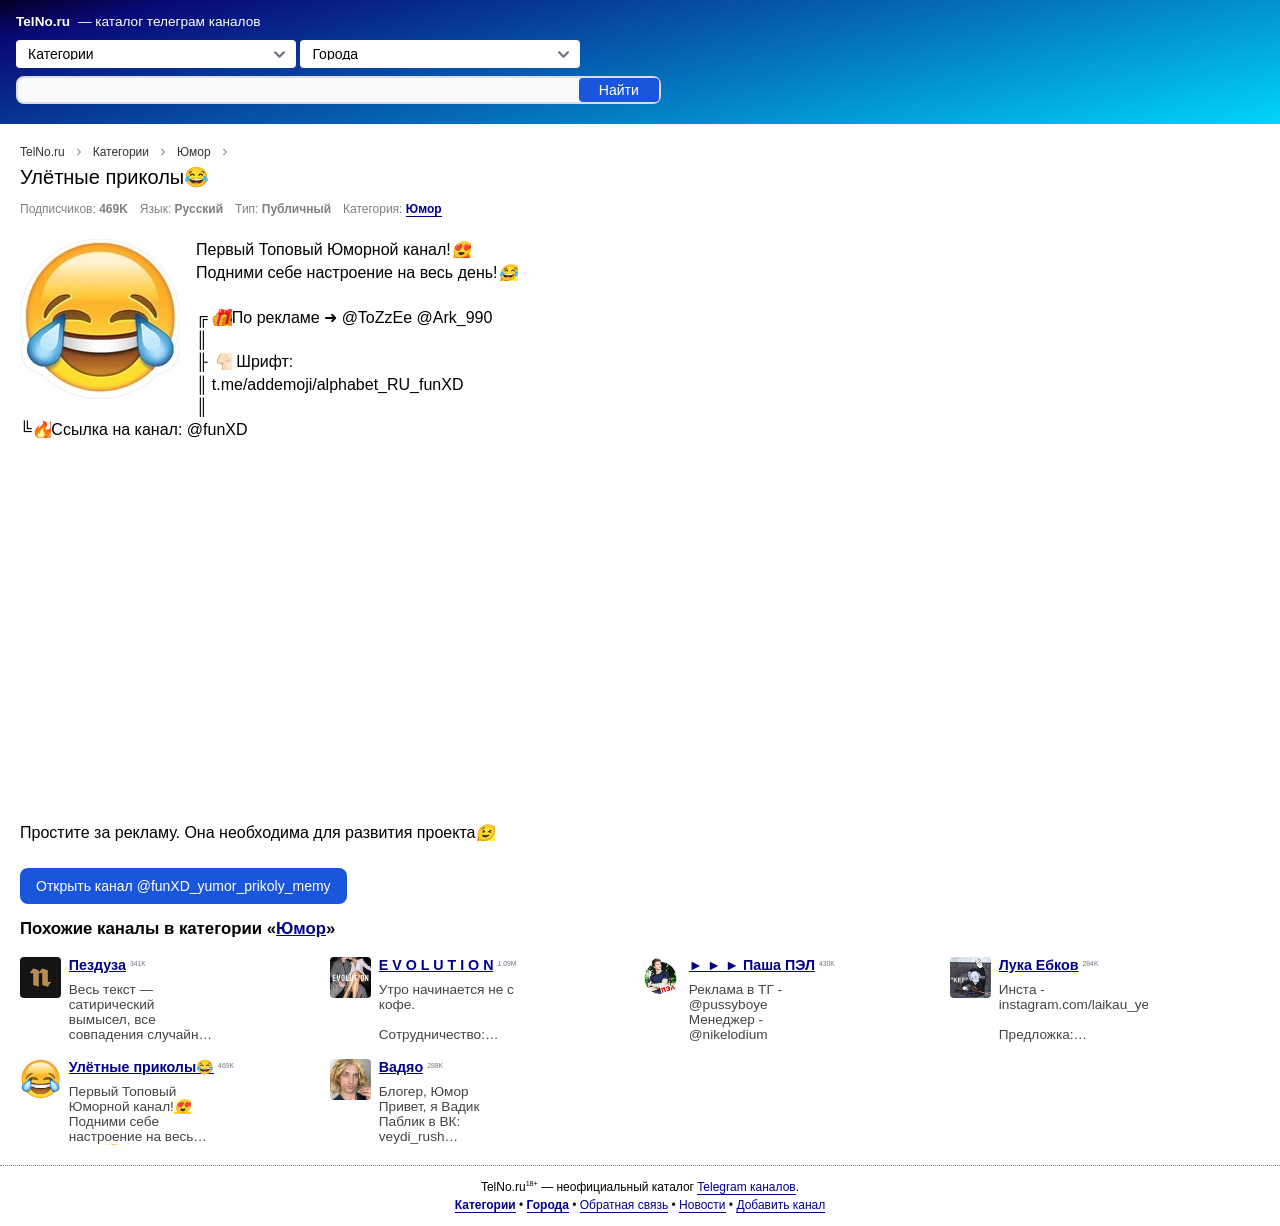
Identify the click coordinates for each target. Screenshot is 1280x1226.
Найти (619, 90)
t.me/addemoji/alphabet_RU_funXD (338, 384)
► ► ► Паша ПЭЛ (752, 965)
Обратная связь (624, 1205)
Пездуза (97, 965)
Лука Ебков (1039, 965)
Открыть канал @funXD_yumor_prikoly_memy (183, 886)
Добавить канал (780, 1205)
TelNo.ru (43, 21)
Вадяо (401, 1067)
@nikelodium (728, 1034)
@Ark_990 (455, 317)
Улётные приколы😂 (141, 1067)
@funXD (217, 429)
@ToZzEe (377, 317)
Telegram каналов (746, 1187)
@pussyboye (728, 1004)
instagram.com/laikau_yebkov (1088, 1004)
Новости (702, 1205)
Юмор (424, 209)
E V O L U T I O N (436, 965)
